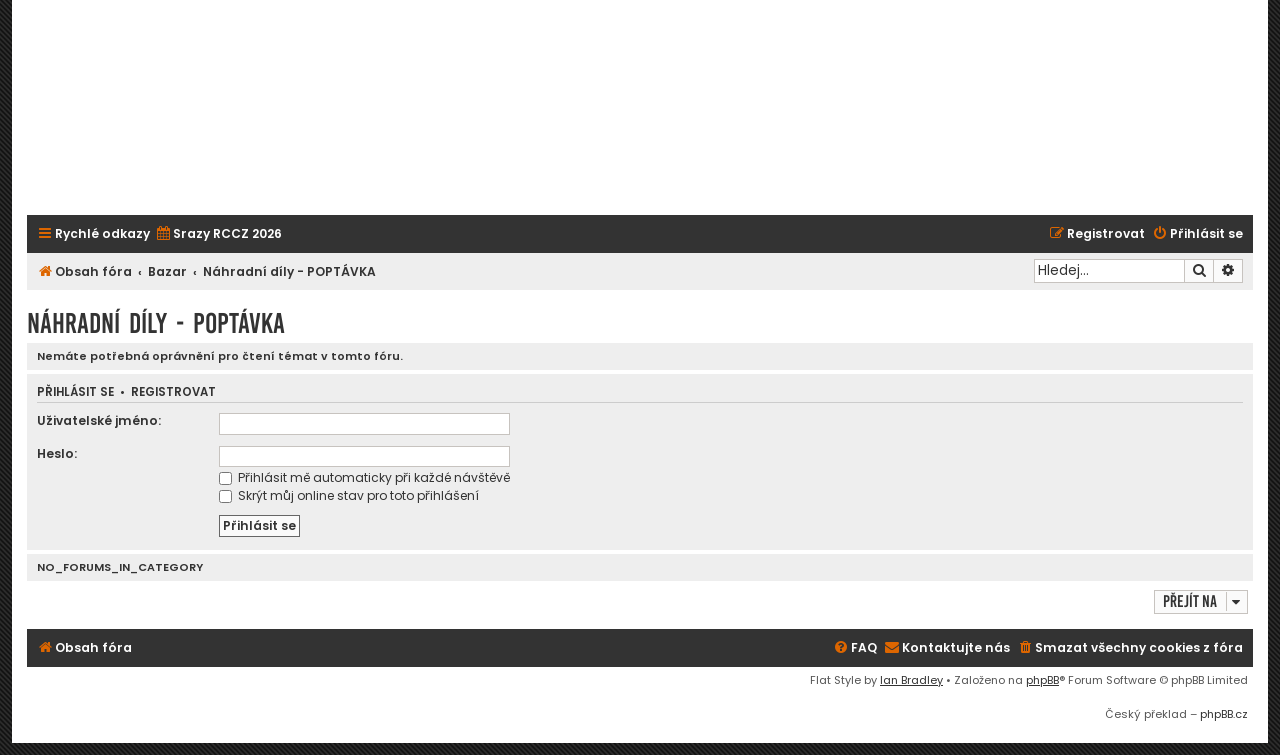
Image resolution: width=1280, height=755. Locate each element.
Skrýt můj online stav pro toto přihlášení (349, 495)
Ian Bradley (911, 680)
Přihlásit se (75, 392)
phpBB (1042, 680)
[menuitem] (218, 234)
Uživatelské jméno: (99, 420)
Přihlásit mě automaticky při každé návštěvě (364, 477)
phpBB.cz (1224, 714)
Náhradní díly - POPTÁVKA (156, 323)
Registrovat (173, 392)
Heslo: (57, 453)
